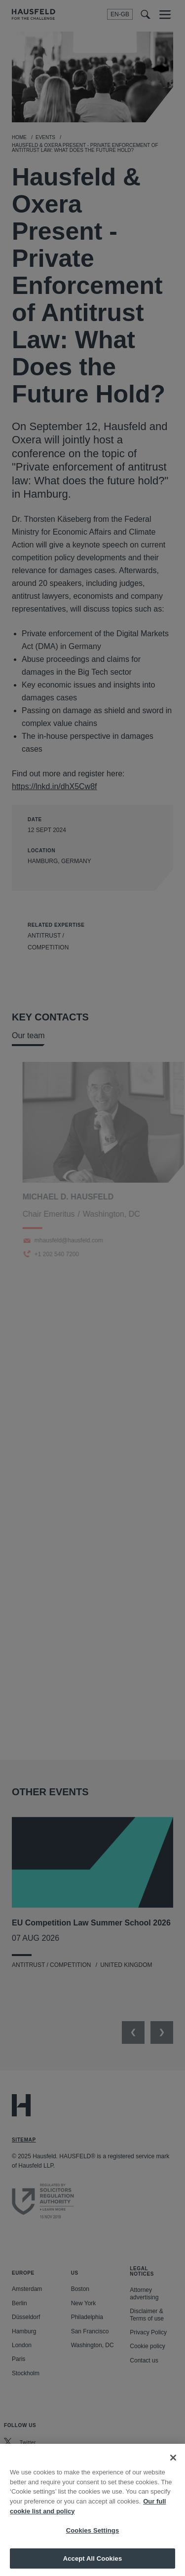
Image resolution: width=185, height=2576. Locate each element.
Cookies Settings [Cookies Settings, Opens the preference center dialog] (92, 2538)
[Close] (173, 2466)
